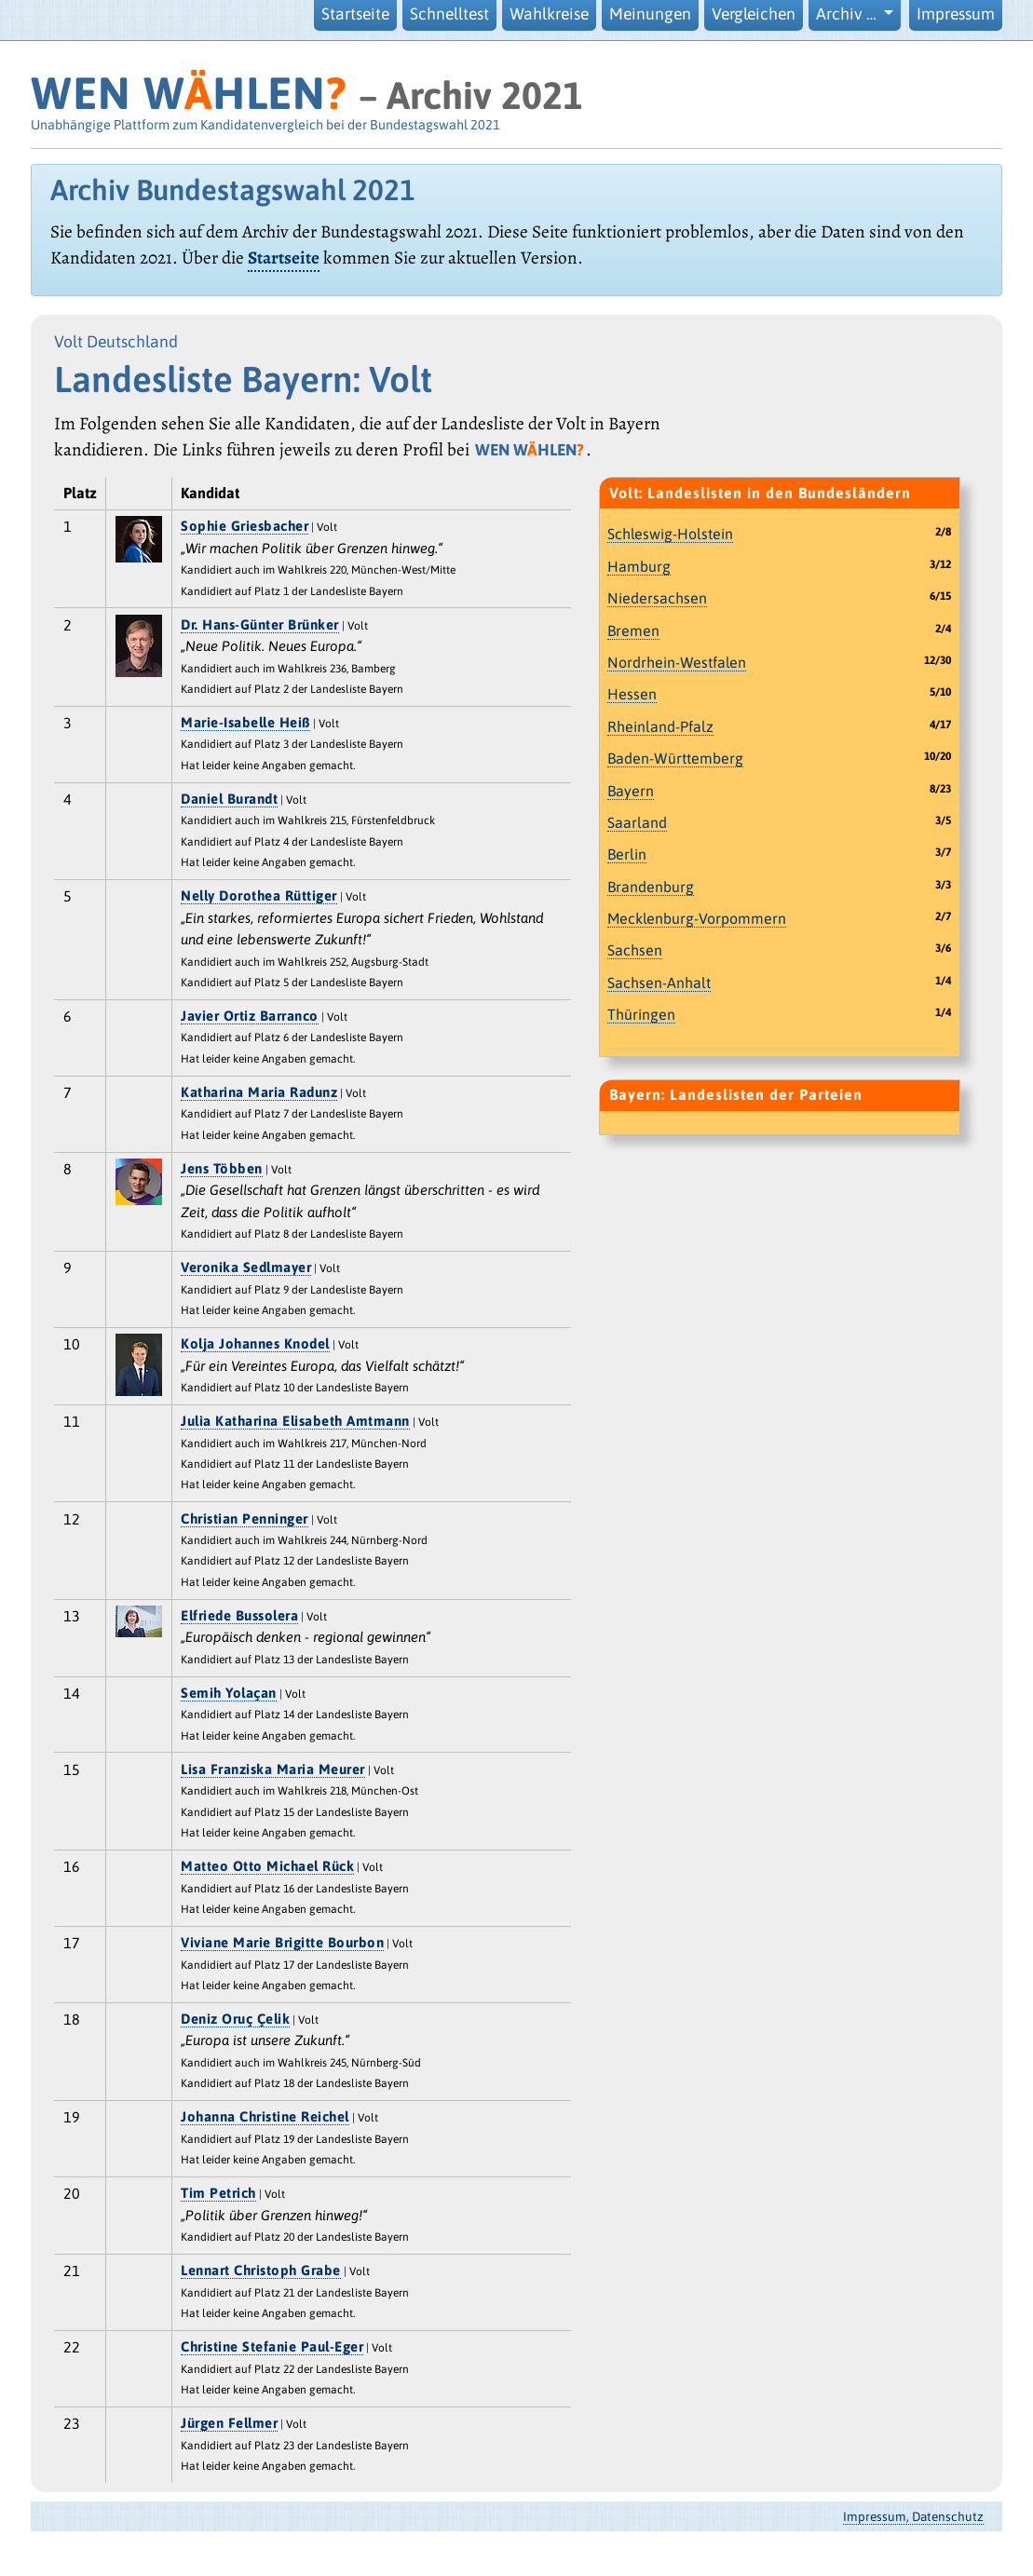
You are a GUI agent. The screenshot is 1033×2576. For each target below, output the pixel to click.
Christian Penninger (244, 1518)
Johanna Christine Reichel (265, 2116)
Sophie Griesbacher (244, 526)
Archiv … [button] (848, 14)
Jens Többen (222, 1168)
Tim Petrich (218, 2193)
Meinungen (650, 14)
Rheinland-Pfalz (660, 726)
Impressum (956, 14)
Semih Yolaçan (229, 1693)
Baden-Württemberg (675, 758)
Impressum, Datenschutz (913, 2516)
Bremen (633, 630)
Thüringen (641, 1014)
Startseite (355, 14)
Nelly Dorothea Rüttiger (259, 895)
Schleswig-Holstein (670, 533)
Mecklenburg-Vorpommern (696, 918)
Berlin (626, 854)
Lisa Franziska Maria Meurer (273, 1769)
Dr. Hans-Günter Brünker (260, 624)
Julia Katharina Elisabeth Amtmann (295, 1421)
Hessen (632, 693)
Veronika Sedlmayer (246, 1267)
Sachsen (634, 950)
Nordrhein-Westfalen (676, 662)
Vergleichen (753, 14)
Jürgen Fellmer (229, 2423)
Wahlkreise (549, 14)
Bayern (630, 790)
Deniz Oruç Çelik (235, 2019)
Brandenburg (650, 886)
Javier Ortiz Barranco (250, 1016)
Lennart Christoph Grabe (261, 2270)
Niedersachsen (657, 598)
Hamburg (639, 566)
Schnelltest (449, 14)
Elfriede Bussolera (239, 1615)
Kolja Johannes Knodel (255, 1343)
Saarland (637, 822)
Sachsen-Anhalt (659, 982)
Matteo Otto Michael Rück (267, 1866)
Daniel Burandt (229, 799)
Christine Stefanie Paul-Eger (272, 2346)
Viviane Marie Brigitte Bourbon (282, 1942)
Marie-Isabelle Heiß (245, 722)
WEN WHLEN (189, 92)
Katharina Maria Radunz (259, 1092)
